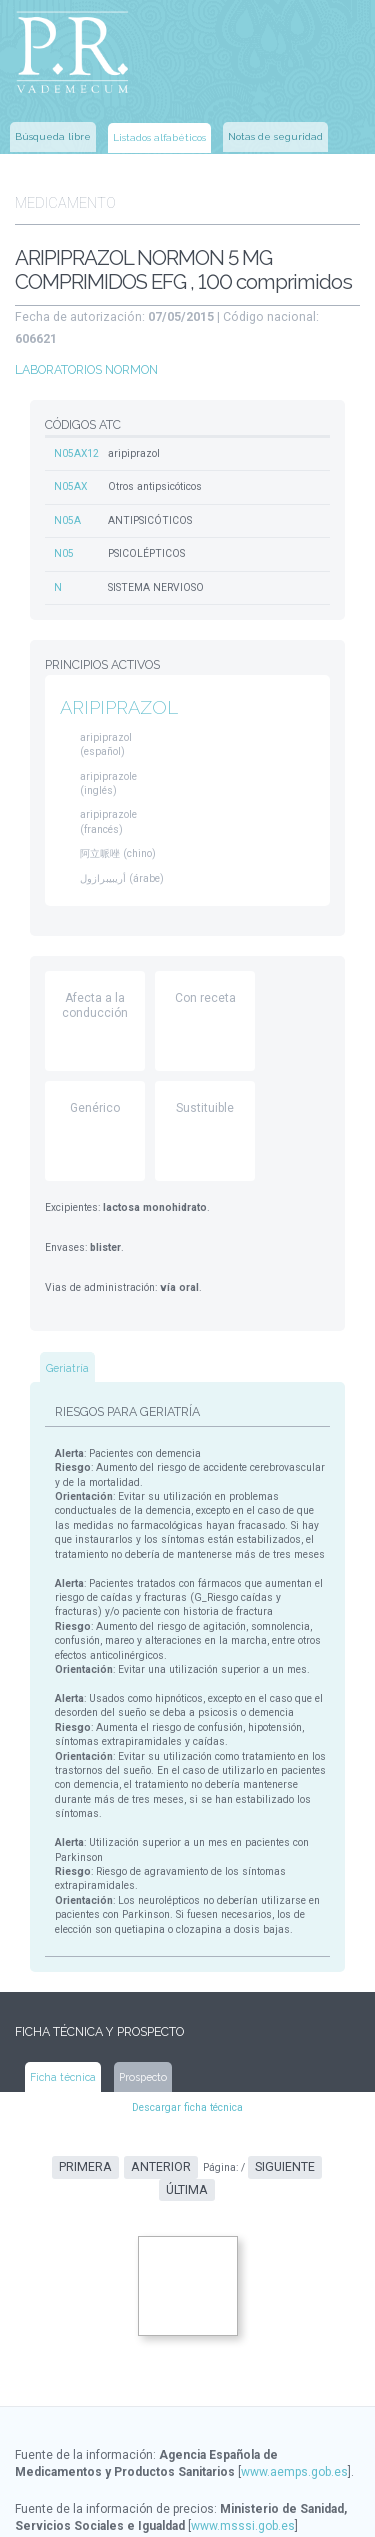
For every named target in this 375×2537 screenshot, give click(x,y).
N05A (67, 489)
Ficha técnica (63, 2008)
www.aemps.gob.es (294, 2380)
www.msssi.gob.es (243, 2434)
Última (319, 2098)
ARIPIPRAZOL (118, 674)
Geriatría (68, 1329)
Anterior (133, 2098)
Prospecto (142, 2008)
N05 (64, 522)
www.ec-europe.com (231, 2508)
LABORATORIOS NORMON (86, 340)
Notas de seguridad (275, 134)
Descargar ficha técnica (187, 2039)
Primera (60, 2098)
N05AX (70, 456)
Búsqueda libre (53, 134)
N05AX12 (76, 423)
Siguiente (252, 2098)
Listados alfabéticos (159, 135)
